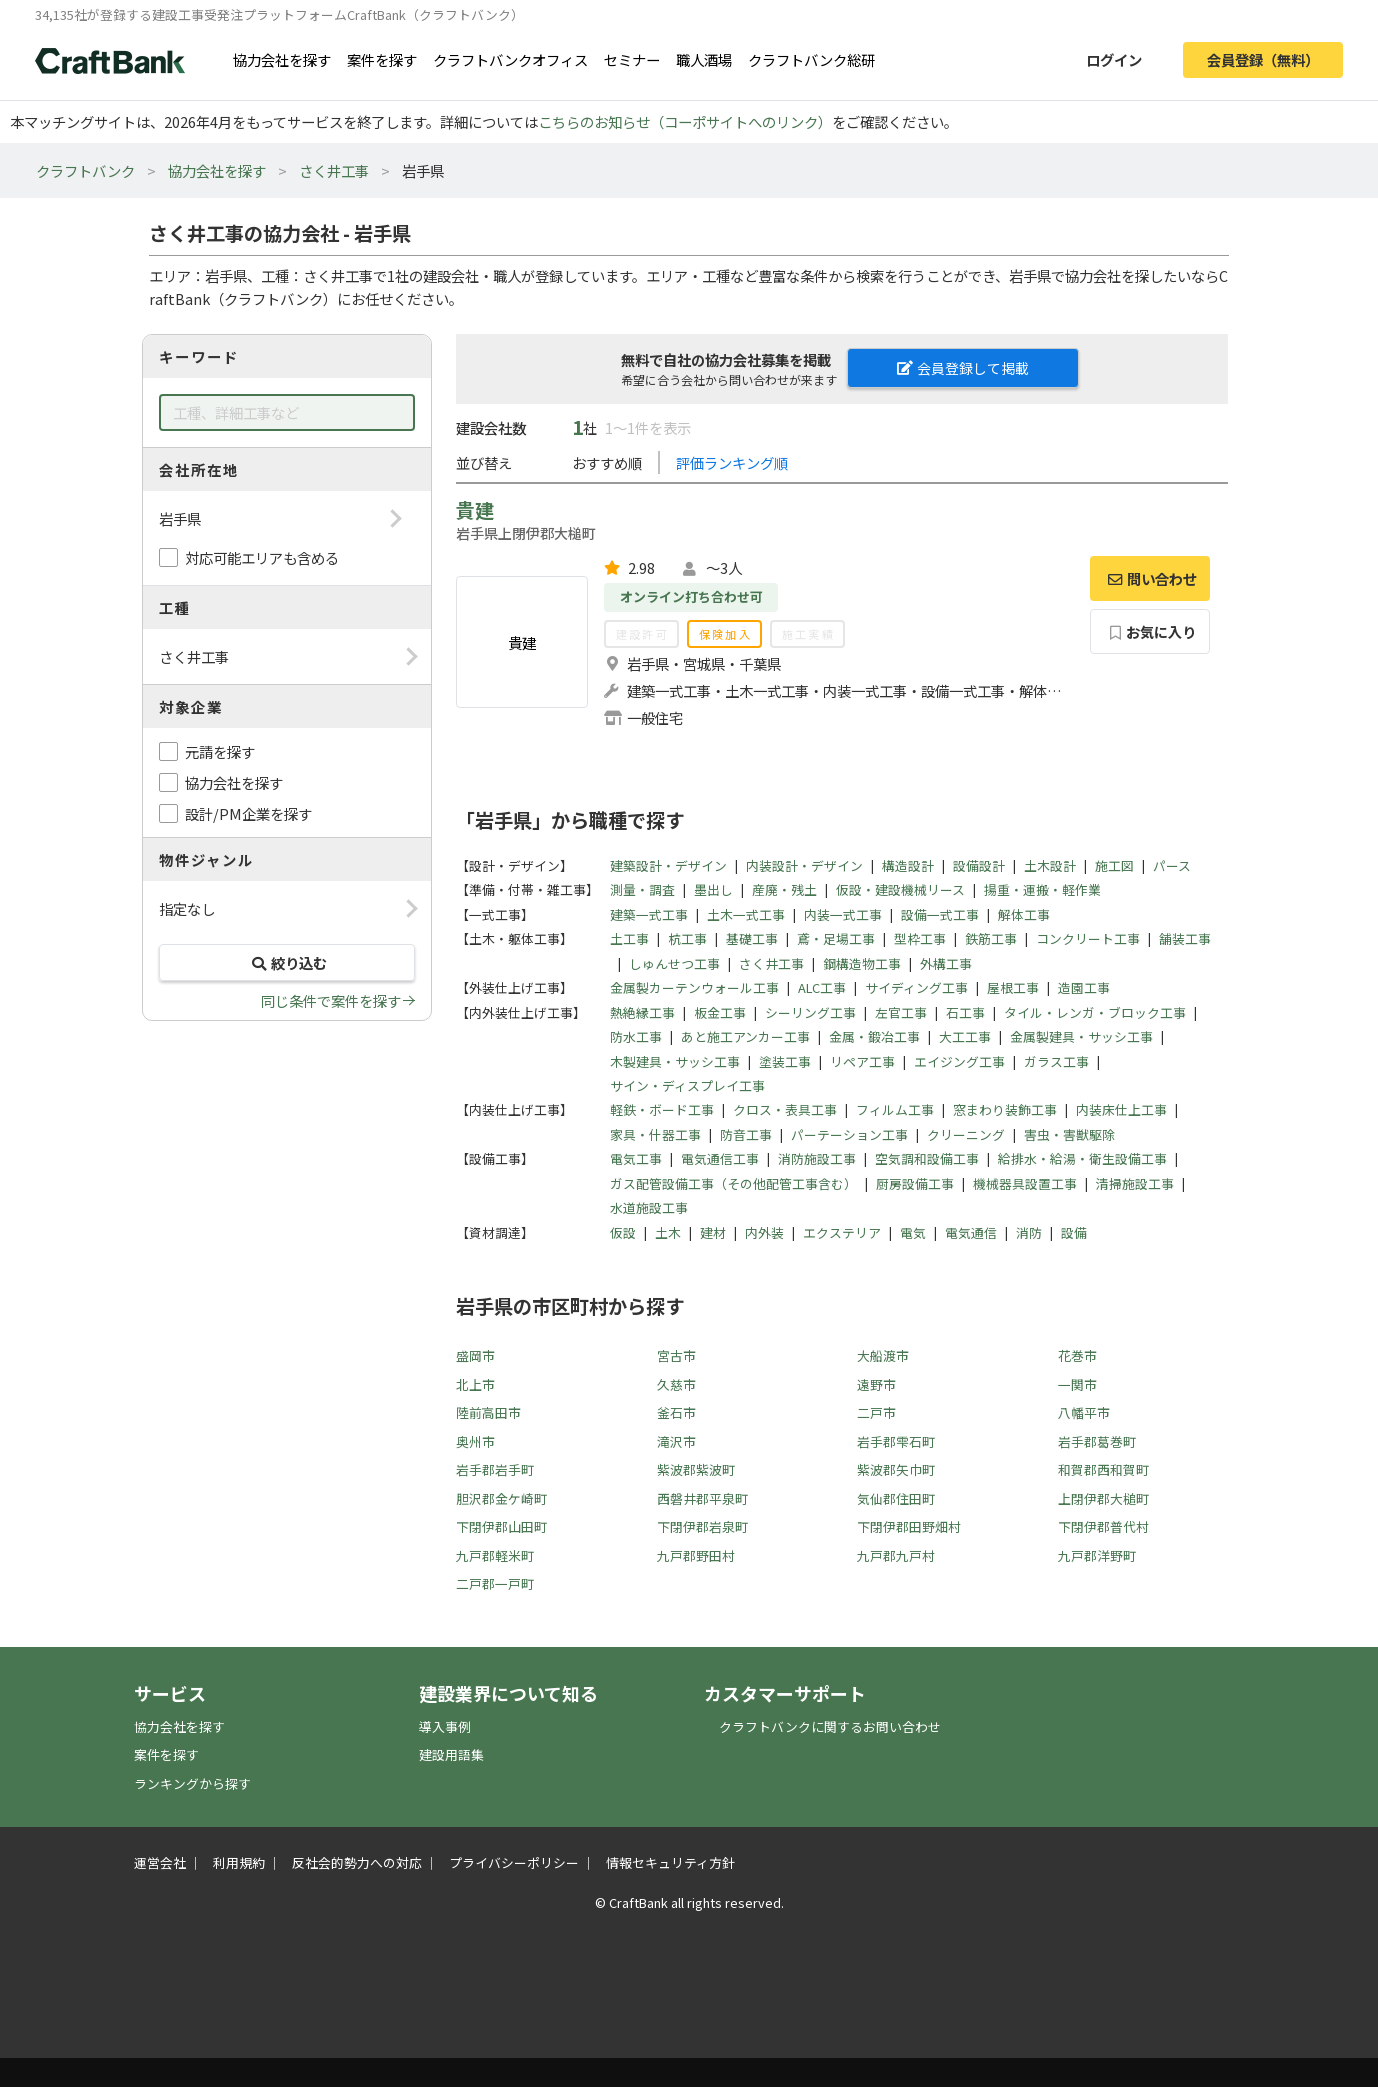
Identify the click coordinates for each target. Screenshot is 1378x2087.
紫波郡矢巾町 (896, 1469)
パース (1172, 865)
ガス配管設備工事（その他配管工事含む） (733, 1183)
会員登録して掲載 (963, 368)
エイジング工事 (959, 1061)
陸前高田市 (488, 1412)
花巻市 (1077, 1355)
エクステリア (842, 1232)
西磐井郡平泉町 (702, 1498)
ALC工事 (822, 987)
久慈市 (676, 1384)
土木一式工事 (746, 914)
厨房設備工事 (915, 1183)
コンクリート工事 (1088, 938)
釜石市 (676, 1412)
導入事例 (445, 1726)
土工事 (629, 938)
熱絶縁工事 (642, 1012)
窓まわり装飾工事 (1005, 1109)
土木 (668, 1232)
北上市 (475, 1384)
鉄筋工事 (991, 938)
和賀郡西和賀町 (1103, 1469)
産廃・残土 (784, 889)
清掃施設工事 (1135, 1183)
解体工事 (1024, 914)
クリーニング (966, 1134)
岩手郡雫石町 (896, 1441)
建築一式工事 (649, 914)
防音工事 (746, 1134)
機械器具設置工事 (1025, 1183)
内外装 (764, 1232)
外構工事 (946, 963)
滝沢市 (676, 1441)
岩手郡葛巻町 (1097, 1441)
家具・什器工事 (655, 1134)
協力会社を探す (282, 59)
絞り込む (287, 962)
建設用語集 (451, 1754)
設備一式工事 (940, 914)
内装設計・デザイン (804, 865)
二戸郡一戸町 (495, 1583)
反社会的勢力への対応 (357, 1862)
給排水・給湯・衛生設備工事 (1082, 1158)
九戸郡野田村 (696, 1555)
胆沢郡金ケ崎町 (501, 1498)
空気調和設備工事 (927, 1158)
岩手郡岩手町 (495, 1469)
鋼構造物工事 (862, 963)
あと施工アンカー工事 (745, 1036)
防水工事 (636, 1036)
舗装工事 (1185, 938)
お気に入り (1150, 631)
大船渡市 (883, 1355)
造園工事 (1084, 987)
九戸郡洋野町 (1097, 1555)
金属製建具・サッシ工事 (1081, 1036)
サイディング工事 (916, 987)
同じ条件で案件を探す (331, 1000)
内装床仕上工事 (1121, 1109)
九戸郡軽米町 (495, 1555)
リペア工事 (862, 1061)
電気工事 (636, 1158)
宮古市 (676, 1355)
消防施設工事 (817, 1158)
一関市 (1077, 1384)
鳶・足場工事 (836, 938)
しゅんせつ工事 (674, 963)
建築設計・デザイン (668, 865)
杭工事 (687, 938)
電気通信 (971, 1232)
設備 (1074, 1232)
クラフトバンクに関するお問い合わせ (830, 1726)
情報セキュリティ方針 (670, 1862)
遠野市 (876, 1384)
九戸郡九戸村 (896, 1555)
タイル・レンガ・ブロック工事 (1095, 1012)
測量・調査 (642, 889)
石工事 (965, 1012)
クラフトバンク (85, 170)
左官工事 (901, 1012)
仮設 (623, 1232)
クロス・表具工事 (785, 1109)
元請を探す (220, 751)
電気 (913, 1232)
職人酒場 (704, 59)
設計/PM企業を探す (248, 813)
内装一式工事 (843, 914)
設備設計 (979, 865)
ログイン (1114, 59)
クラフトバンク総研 (811, 59)
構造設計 (908, 865)
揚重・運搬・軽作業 (1042, 889)
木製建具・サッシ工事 (675, 1061)
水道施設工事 (649, 1207)
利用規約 (239, 1862)
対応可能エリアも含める (262, 557)
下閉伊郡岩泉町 (702, 1526)
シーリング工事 (810, 1012)
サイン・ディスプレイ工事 (687, 1085)
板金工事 (720, 1012)
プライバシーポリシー (514, 1862)
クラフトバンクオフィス (510, 59)
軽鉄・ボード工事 (662, 1109)
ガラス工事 (1056, 1061)
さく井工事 (334, 170)
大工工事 (965, 1036)
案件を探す (382, 59)
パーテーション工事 (849, 1134)
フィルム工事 (895, 1109)
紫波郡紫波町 (696, 1469)
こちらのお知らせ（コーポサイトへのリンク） (685, 121)
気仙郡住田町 (896, 1498)
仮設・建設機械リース (900, 889)
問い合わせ (1150, 578)
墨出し (713, 889)
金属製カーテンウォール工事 (694, 987)
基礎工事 (752, 938)
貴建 (475, 510)
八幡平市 (1084, 1412)
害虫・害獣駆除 (1069, 1134)
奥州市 (475, 1441)
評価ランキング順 (732, 462)
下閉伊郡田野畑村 (909, 1526)
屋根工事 (1013, 987)
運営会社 (160, 1862)
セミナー (632, 59)
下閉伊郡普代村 (1103, 1526)
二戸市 (876, 1412)
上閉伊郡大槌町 (1103, 1498)
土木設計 (1050, 865)
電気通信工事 (720, 1158)
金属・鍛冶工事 (874, 1036)
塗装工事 (785, 1061)
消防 (1029, 1232)
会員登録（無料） (1263, 59)
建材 (713, 1232)
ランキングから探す (192, 1783)
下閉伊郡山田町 (501, 1526)
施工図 (1114, 865)
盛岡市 (475, 1355)
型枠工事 (920, 938)
